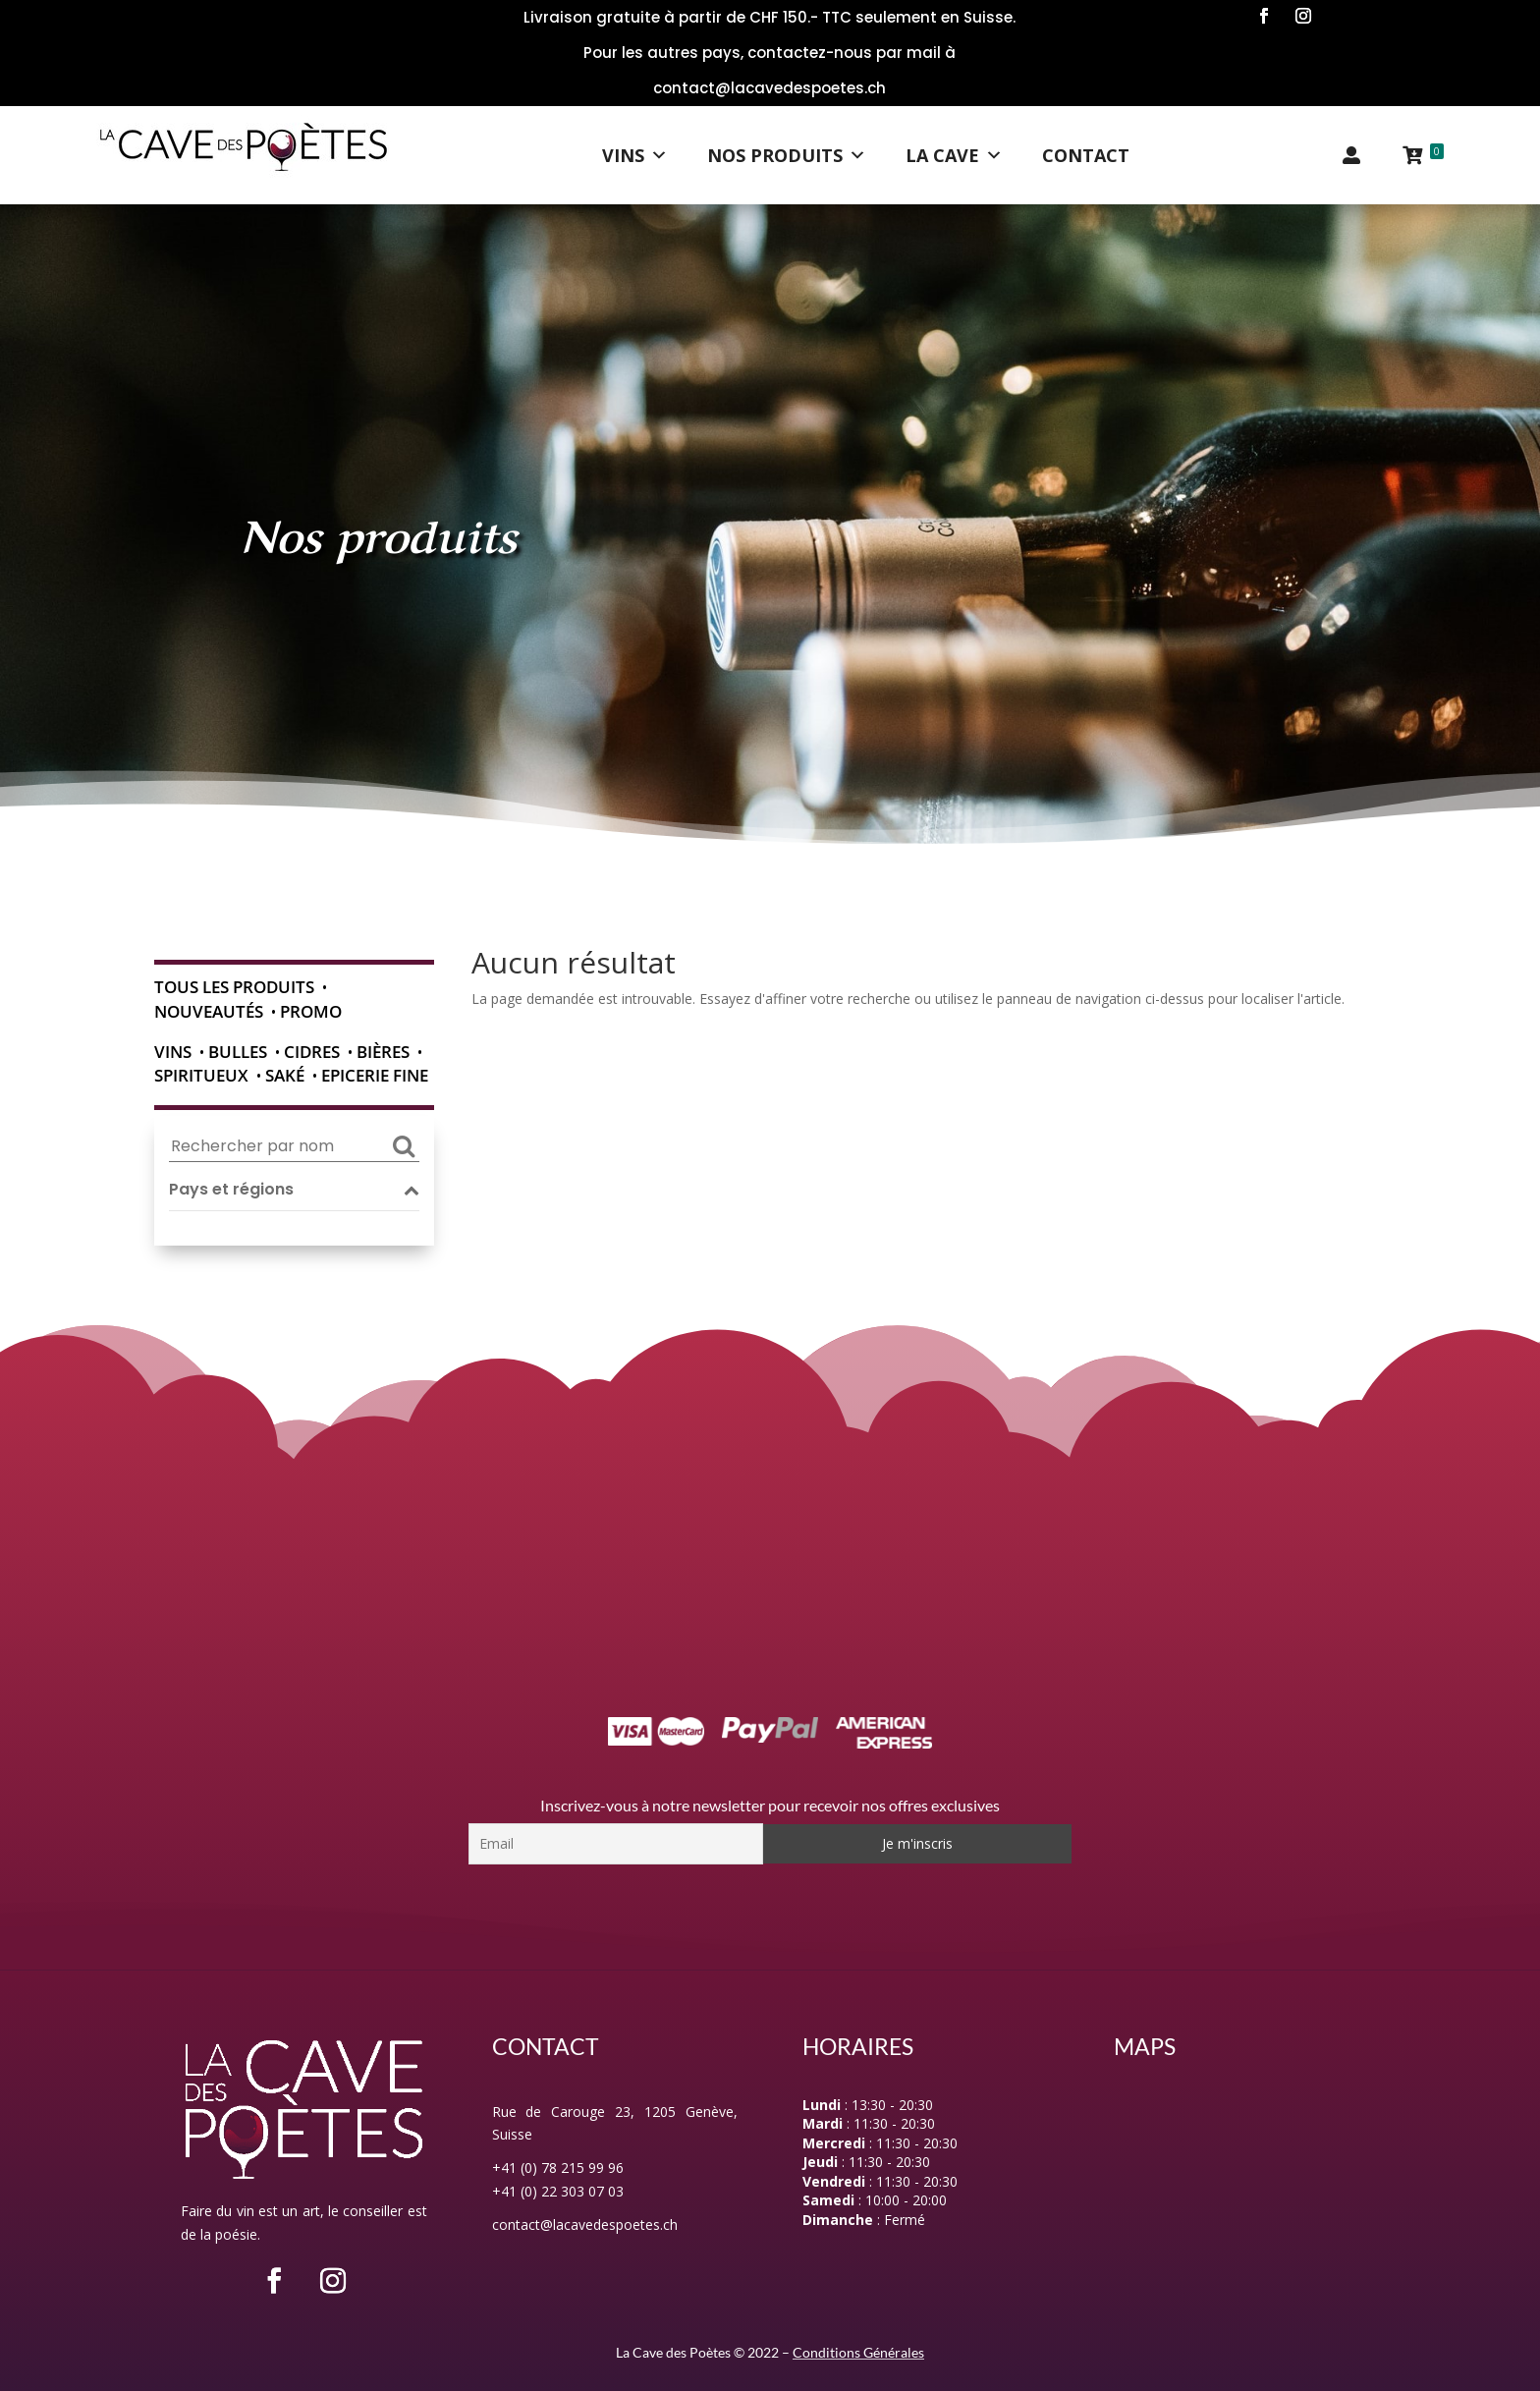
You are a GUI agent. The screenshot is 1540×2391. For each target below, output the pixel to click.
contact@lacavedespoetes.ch (585, 2224)
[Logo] (244, 155)
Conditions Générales (858, 2352)
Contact (1085, 155)
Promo (311, 1011)
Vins (635, 155)
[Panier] (1422, 155)
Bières (383, 1051)
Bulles (237, 1051)
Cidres (312, 1051)
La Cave (954, 155)
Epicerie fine (374, 1075)
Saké (284, 1075)
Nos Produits (786, 155)
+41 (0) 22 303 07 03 (558, 2191)
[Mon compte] (1352, 155)
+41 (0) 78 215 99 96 (558, 2167)
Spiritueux (201, 1075)
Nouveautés (208, 1011)
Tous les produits (234, 986)
